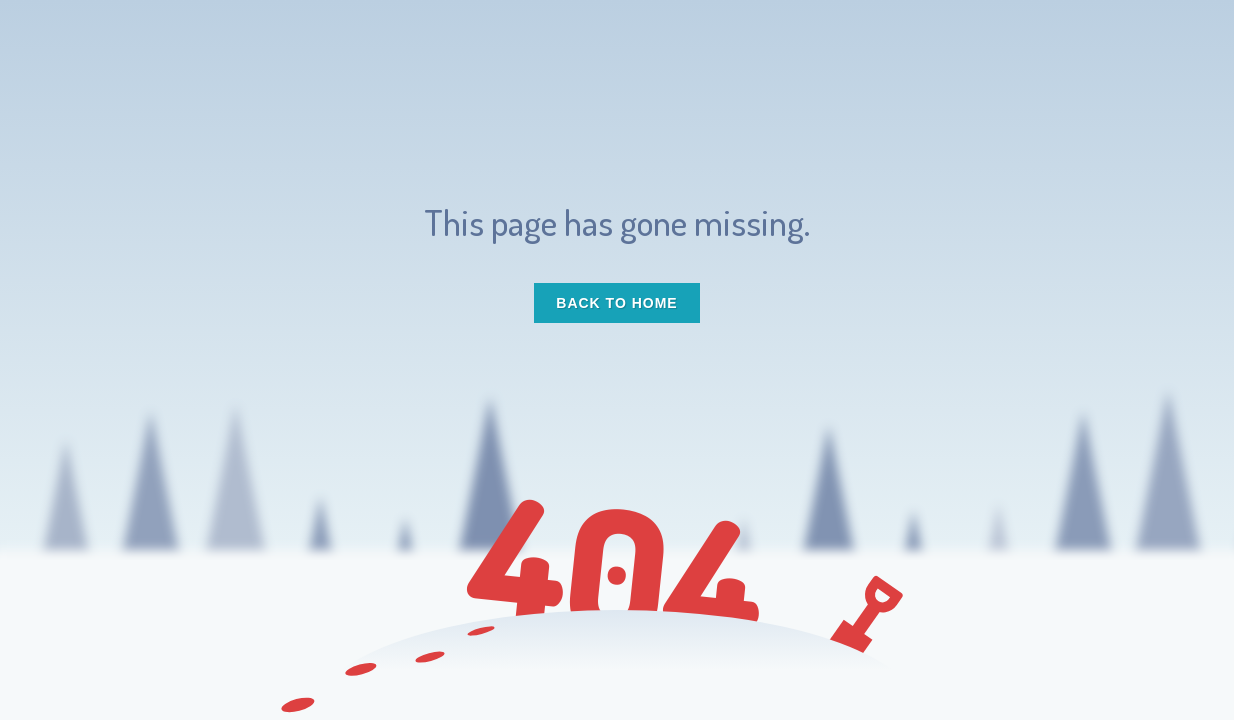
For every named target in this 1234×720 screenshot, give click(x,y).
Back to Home (616, 303)
